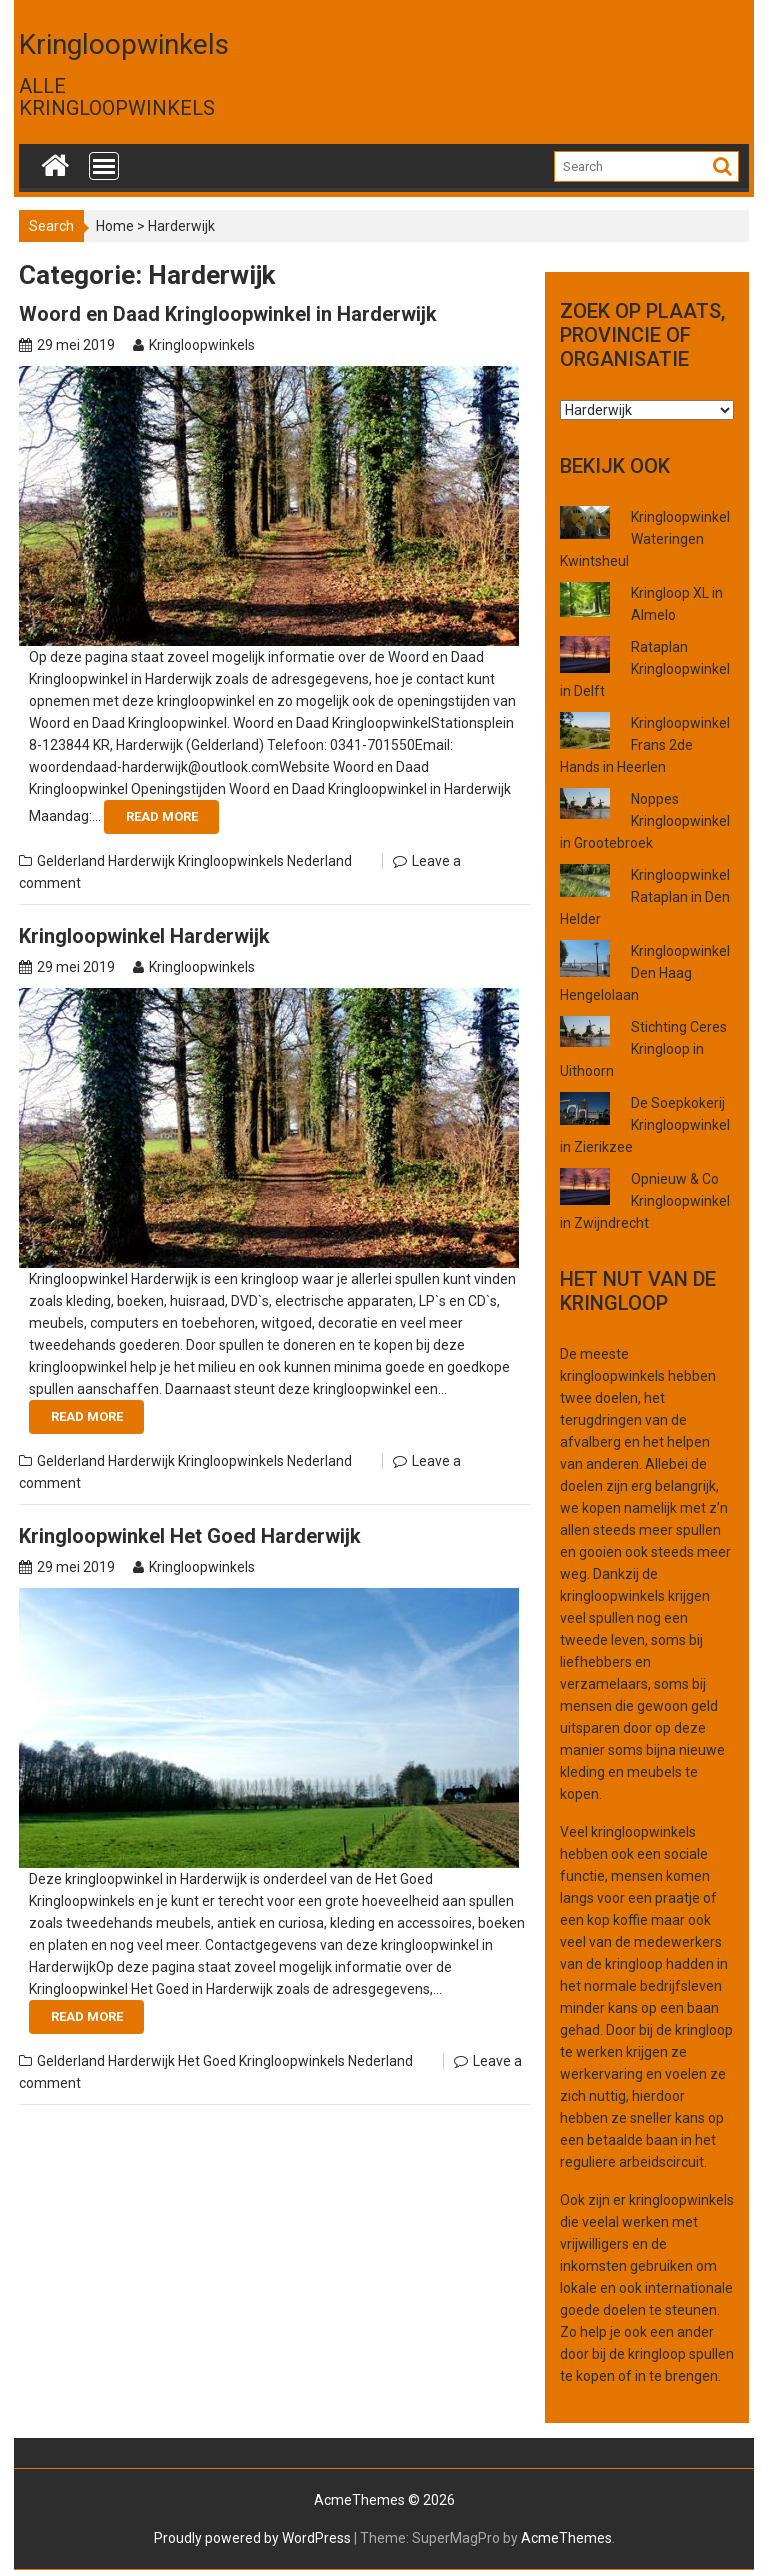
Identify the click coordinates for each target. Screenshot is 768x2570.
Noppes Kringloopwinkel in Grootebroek (645, 821)
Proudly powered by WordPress (252, 2538)
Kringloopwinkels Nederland (265, 861)
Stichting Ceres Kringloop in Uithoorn (643, 1049)
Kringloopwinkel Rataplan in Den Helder (645, 897)
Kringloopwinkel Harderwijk (144, 936)
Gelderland (71, 861)
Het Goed (207, 2061)
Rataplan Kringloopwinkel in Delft (645, 669)
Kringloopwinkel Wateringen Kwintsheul (645, 539)
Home (115, 226)
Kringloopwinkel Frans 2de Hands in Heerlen (645, 745)
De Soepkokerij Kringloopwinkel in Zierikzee (645, 1125)
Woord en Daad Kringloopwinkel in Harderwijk (228, 314)
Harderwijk (141, 861)
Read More (162, 816)
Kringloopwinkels (124, 44)
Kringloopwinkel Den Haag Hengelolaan (645, 973)
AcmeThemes (566, 2538)
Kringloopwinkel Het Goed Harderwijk (190, 1536)
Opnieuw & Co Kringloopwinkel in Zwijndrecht (645, 1201)
